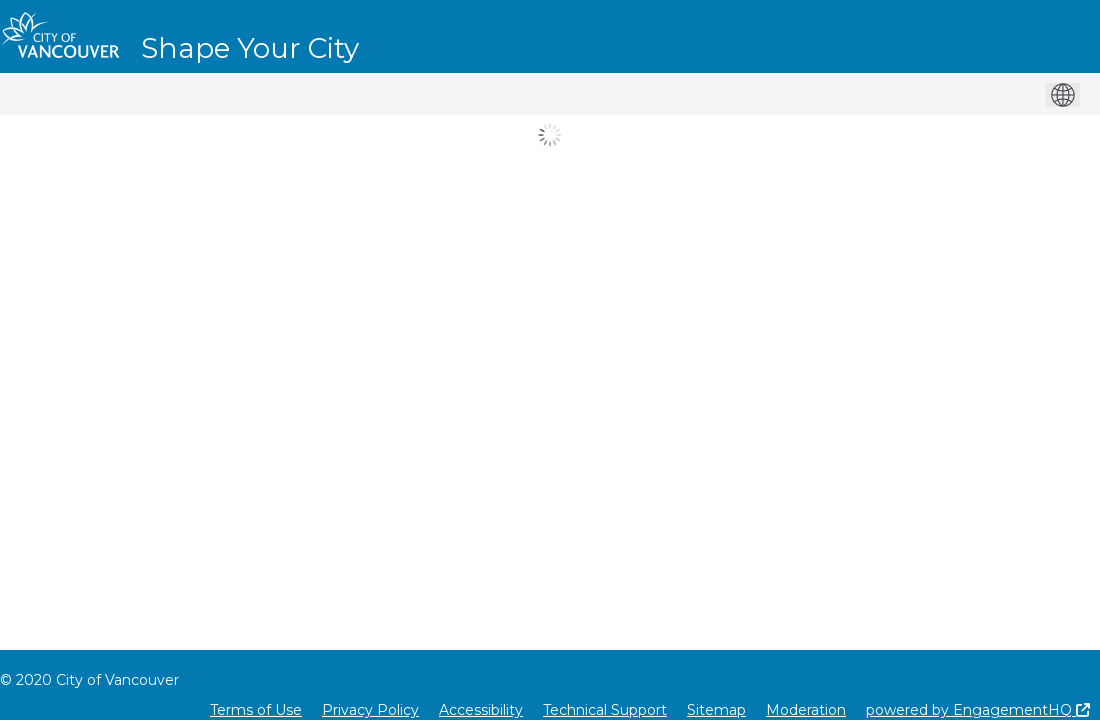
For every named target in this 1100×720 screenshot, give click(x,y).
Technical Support (605, 710)
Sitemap (716, 710)
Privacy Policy (370, 710)
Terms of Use (256, 710)
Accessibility (481, 710)
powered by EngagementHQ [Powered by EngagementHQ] (978, 710)
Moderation (806, 710)
